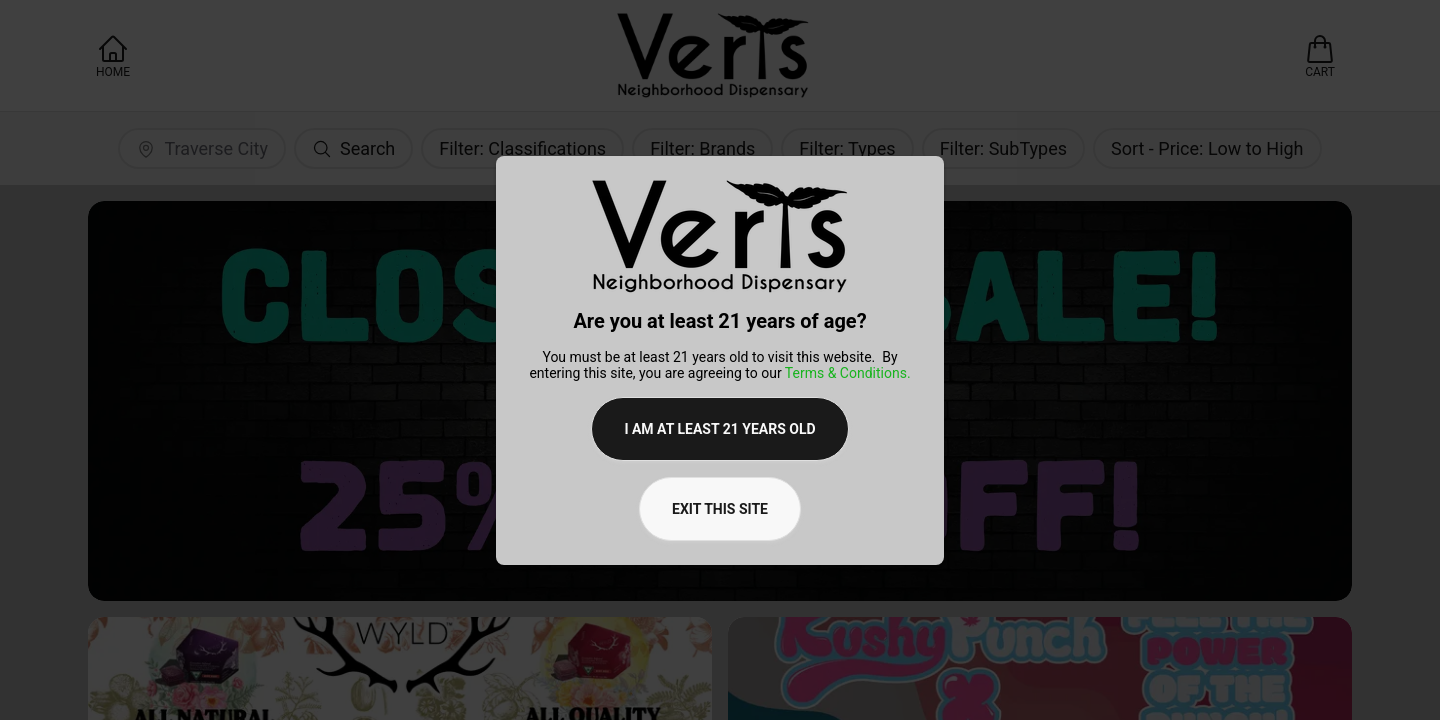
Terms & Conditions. (848, 373)
